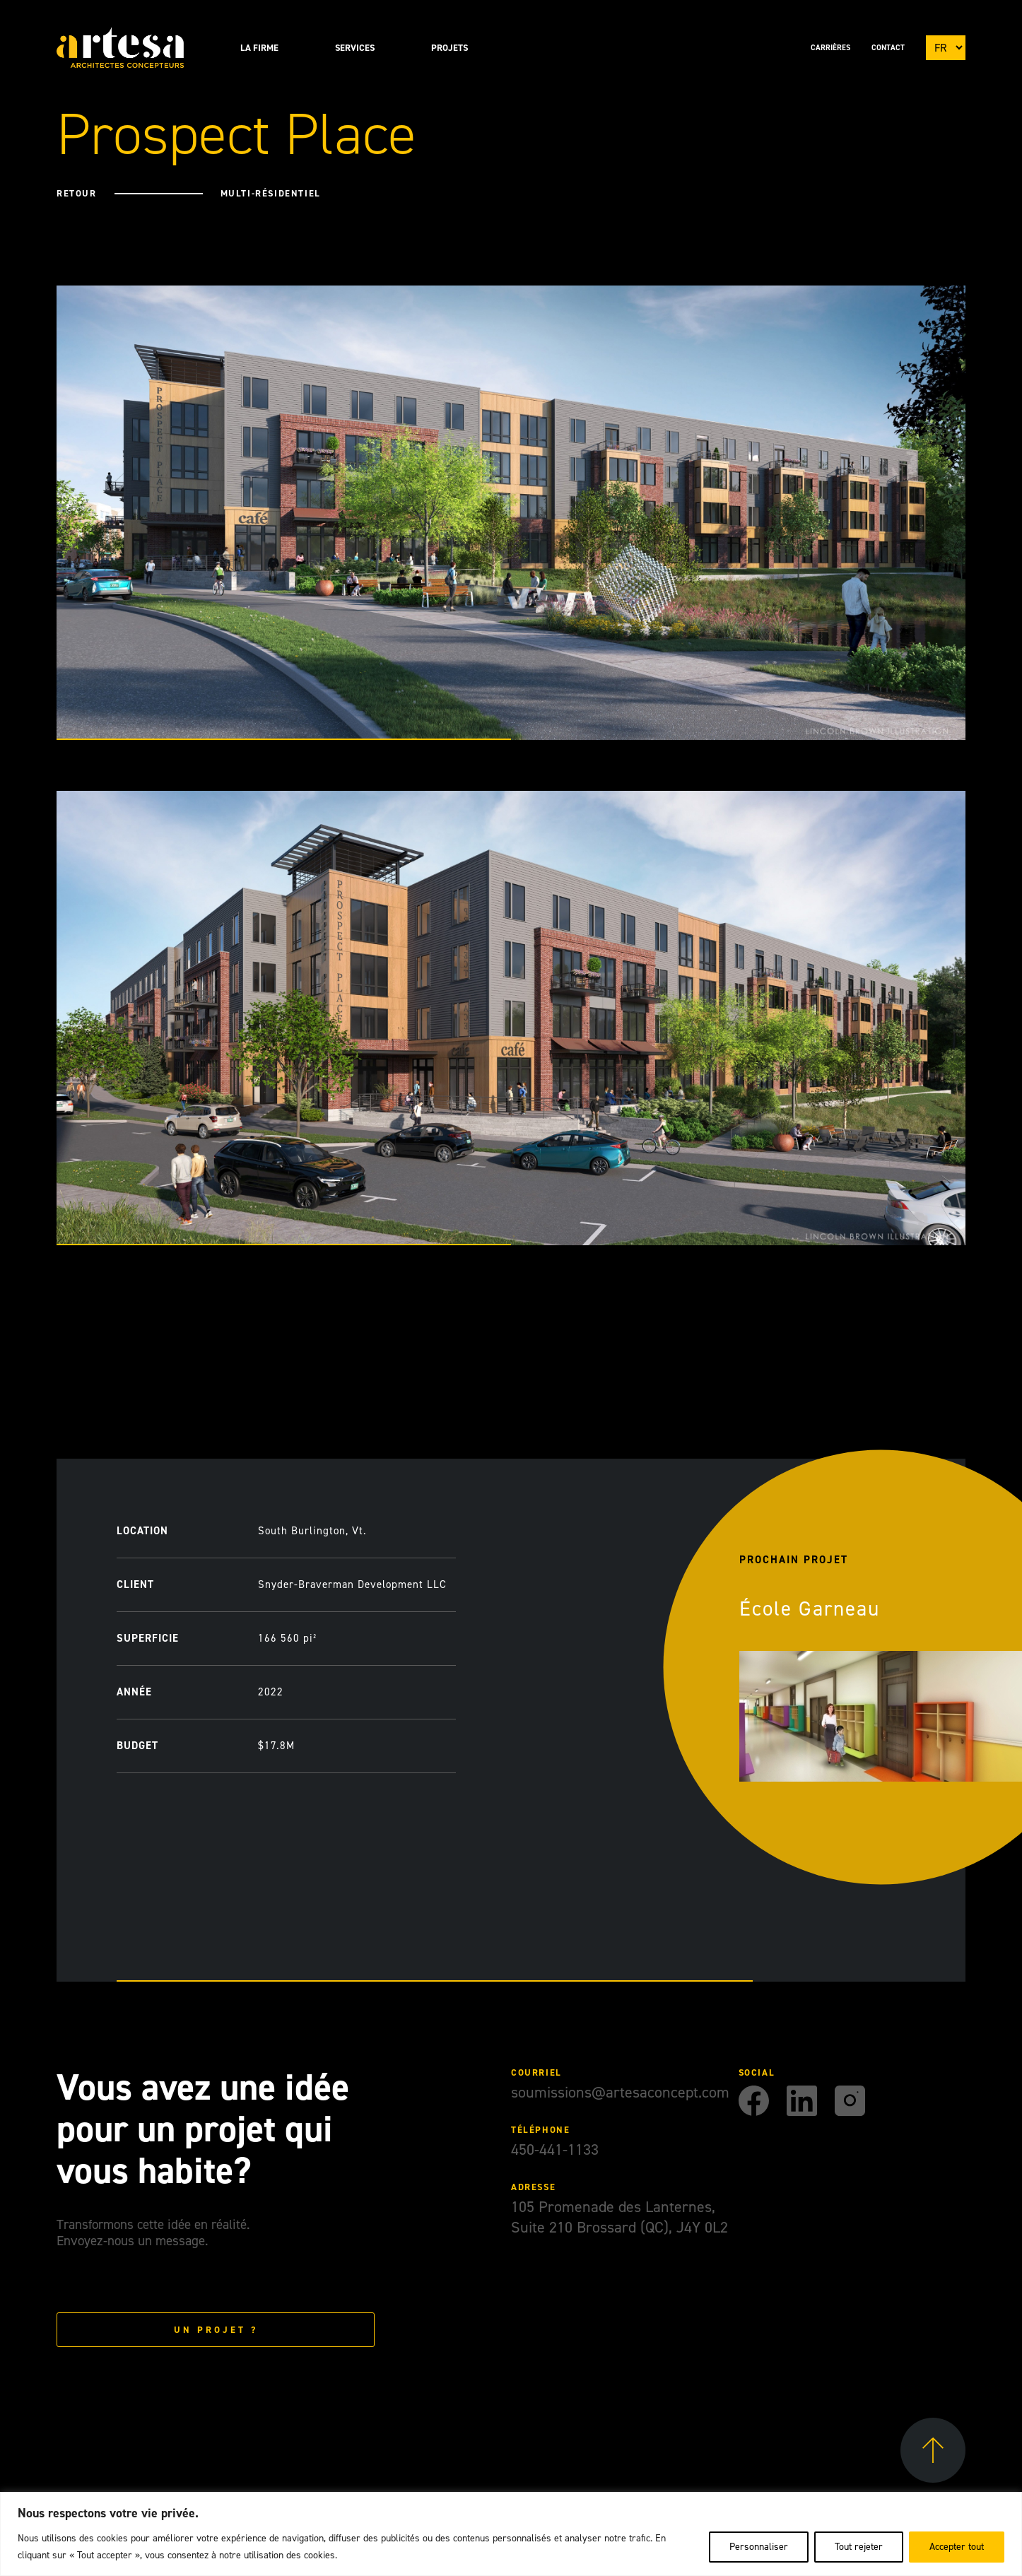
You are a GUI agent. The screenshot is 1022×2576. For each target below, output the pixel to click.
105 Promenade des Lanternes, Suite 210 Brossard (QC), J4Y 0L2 (619, 2216)
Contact (888, 47)
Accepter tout (956, 2546)
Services (355, 48)
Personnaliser (758, 2546)
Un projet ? (216, 2330)
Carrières (830, 47)
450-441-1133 (555, 2149)
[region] (511, 2534)
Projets (449, 48)
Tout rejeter (859, 2546)
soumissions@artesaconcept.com (620, 2092)
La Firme (259, 48)
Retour (74, 193)
